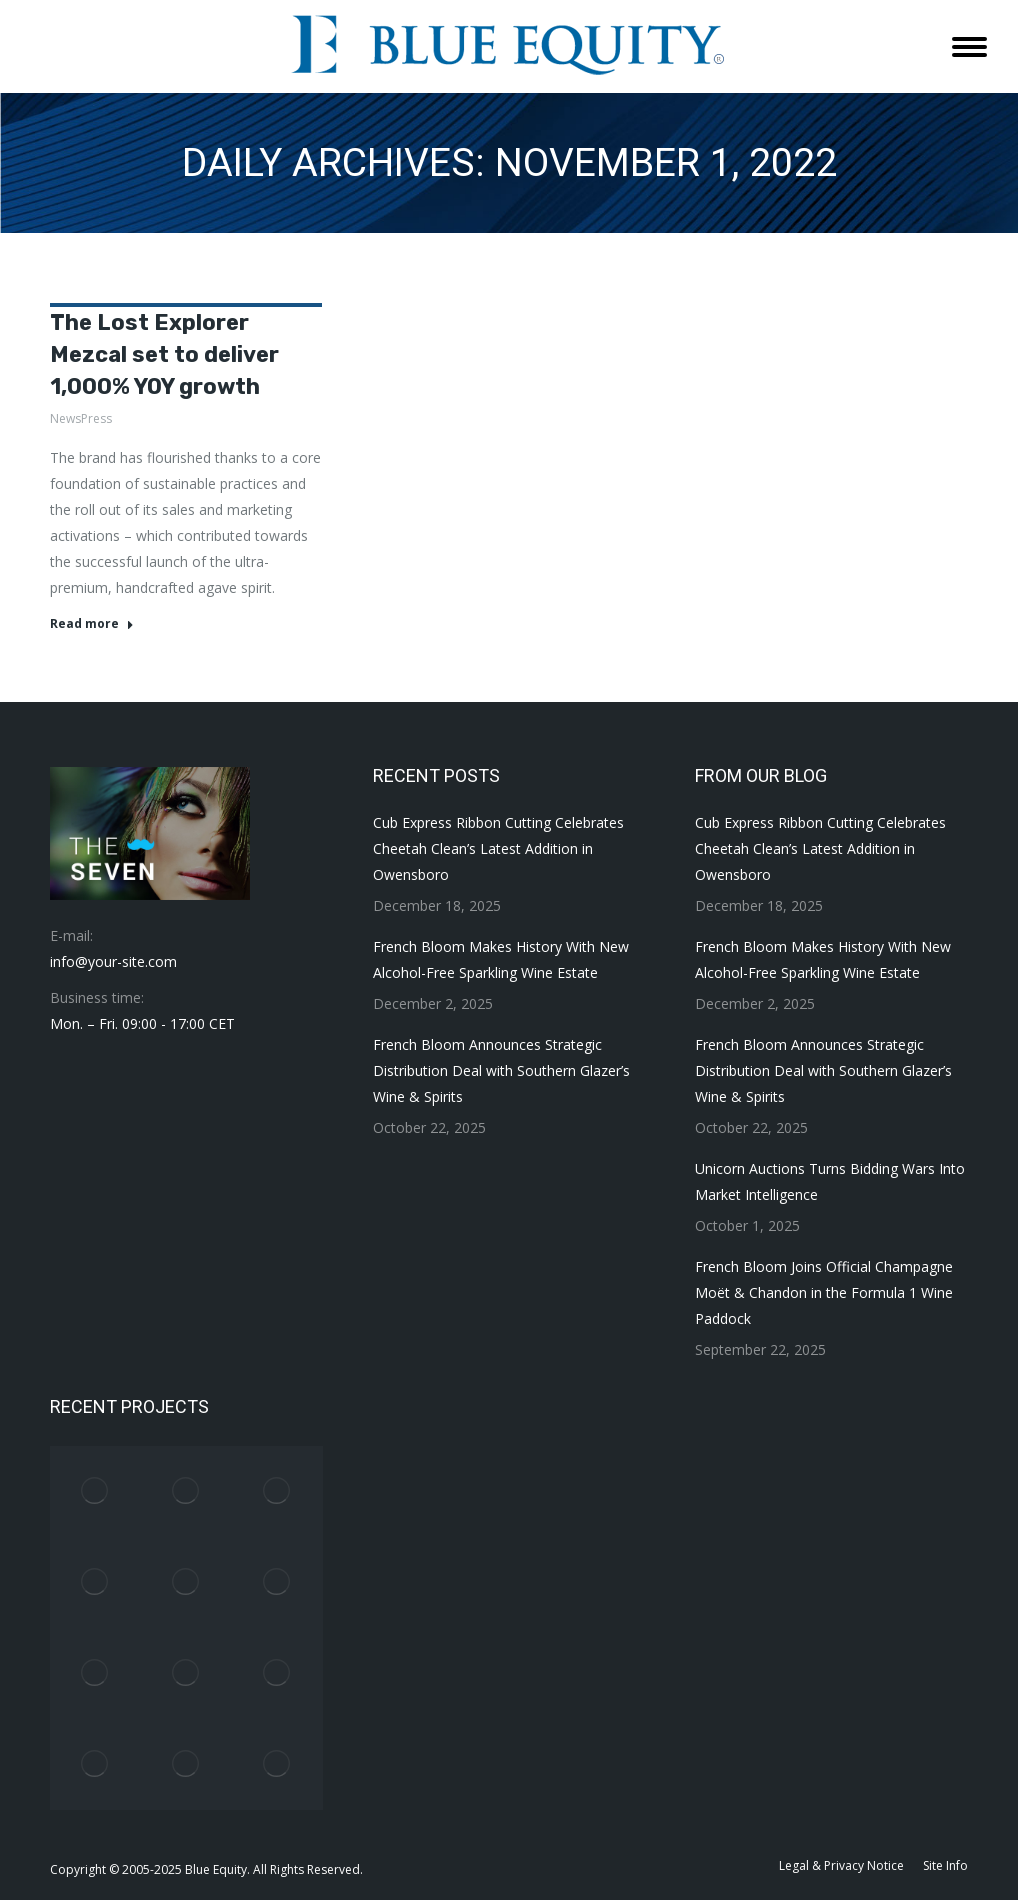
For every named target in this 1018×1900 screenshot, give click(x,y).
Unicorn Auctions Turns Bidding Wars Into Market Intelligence (830, 1181)
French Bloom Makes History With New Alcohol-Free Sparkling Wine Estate (501, 959)
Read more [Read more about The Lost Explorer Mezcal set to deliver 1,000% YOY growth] (92, 624)
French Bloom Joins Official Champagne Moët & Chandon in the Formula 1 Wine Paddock (824, 1292)
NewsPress (81, 418)
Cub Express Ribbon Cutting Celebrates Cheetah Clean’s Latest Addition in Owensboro (498, 848)
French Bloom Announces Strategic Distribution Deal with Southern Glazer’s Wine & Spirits (501, 1070)
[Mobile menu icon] (969, 47)
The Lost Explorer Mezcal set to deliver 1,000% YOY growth (164, 354)
